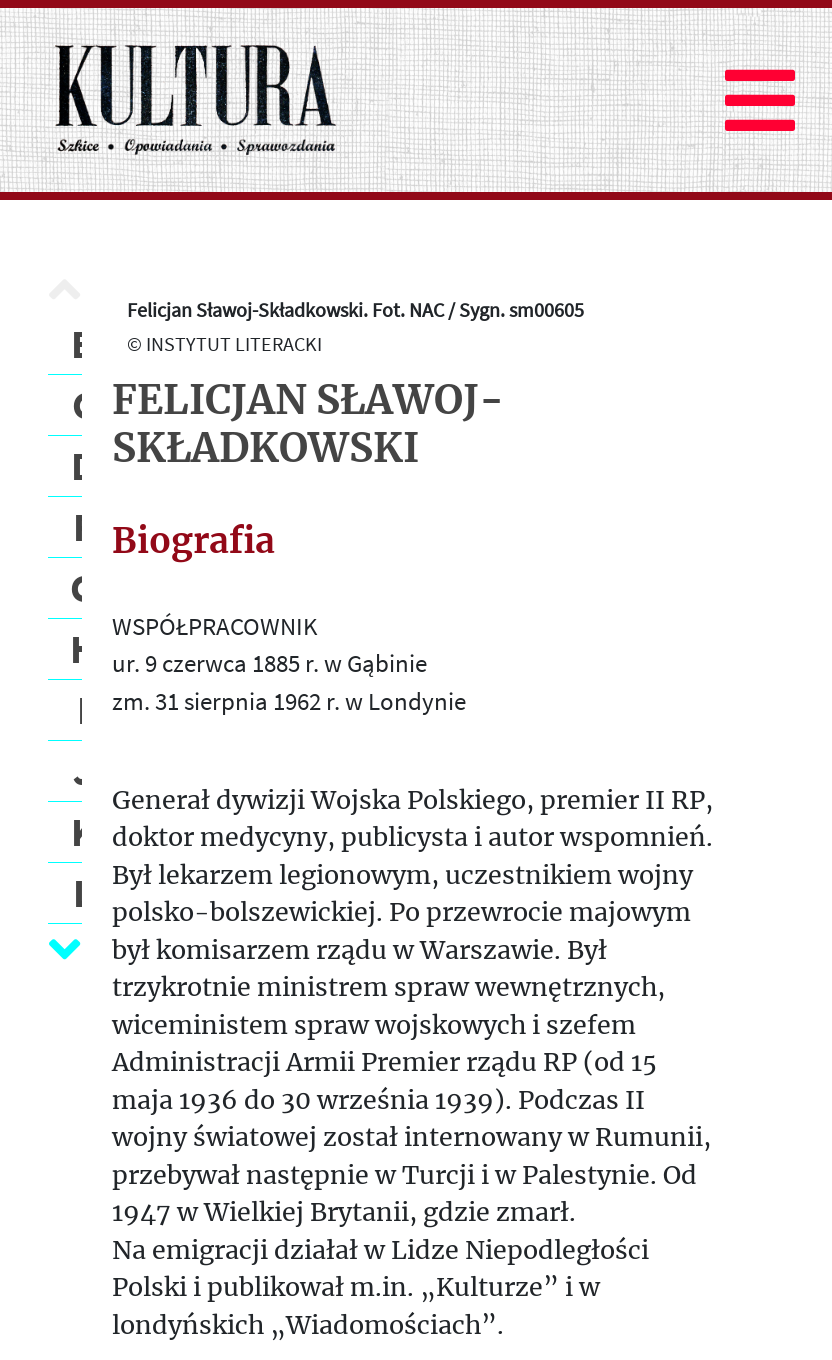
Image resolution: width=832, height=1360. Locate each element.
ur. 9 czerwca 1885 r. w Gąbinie (269, 663)
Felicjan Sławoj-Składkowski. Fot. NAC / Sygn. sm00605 (355, 309)
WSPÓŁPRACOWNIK (214, 626)
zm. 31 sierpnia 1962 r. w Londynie (289, 701)
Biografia (193, 541)
